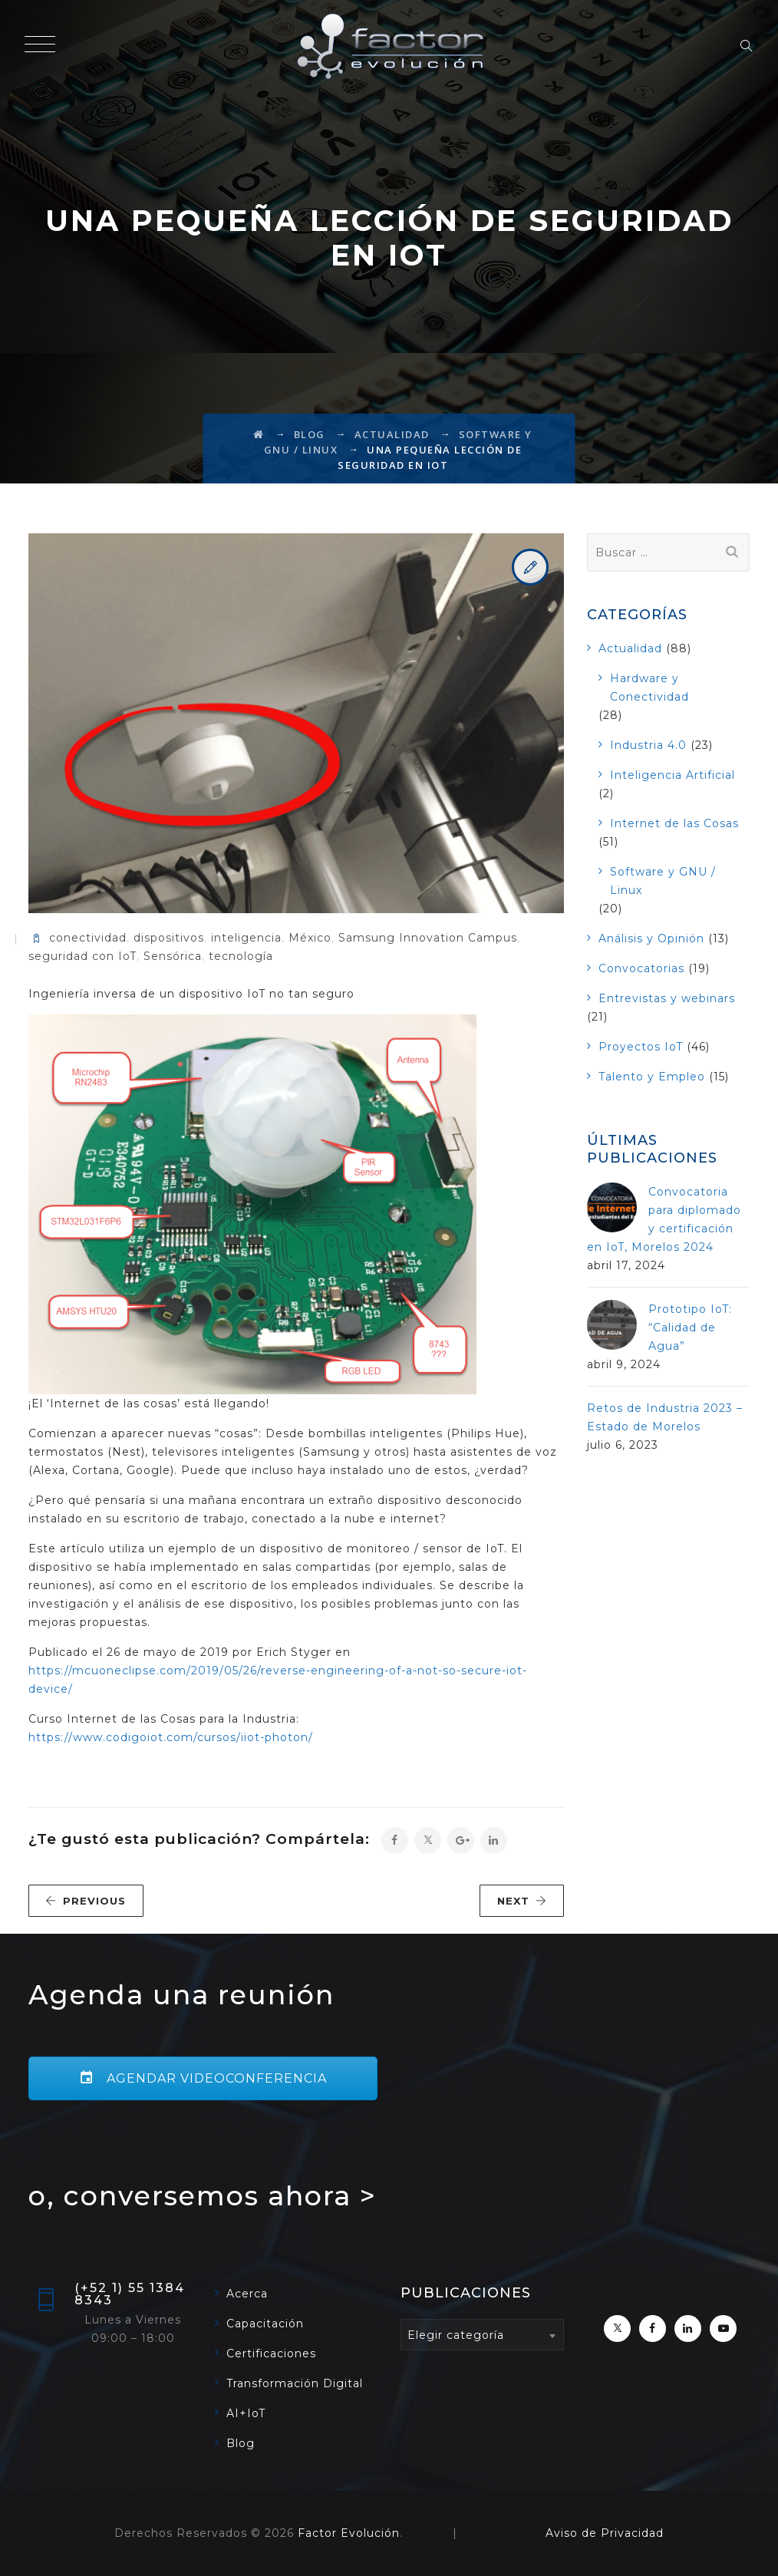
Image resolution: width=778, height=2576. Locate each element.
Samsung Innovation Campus (427, 938)
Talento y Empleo (651, 1077)
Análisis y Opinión (651, 938)
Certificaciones (271, 2353)
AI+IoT (245, 2413)
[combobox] (482, 2334)
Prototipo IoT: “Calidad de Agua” (690, 1327)
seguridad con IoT (82, 956)
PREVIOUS (85, 1901)
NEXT (522, 1901)
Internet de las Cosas (674, 823)
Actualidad (630, 648)
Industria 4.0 (648, 745)
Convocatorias (641, 968)
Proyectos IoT (640, 1047)
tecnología (241, 956)
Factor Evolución (349, 2533)
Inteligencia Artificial (672, 775)
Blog (240, 2443)
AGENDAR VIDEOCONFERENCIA (203, 2078)
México (309, 938)
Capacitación (265, 2323)
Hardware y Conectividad (649, 687)
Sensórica (172, 956)
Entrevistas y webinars (666, 998)
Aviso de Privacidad (605, 2533)
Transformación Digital (294, 2383)
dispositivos (169, 938)
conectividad (88, 938)
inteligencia (246, 938)
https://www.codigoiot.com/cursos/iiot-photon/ (170, 1737)
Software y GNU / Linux (663, 881)
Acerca (247, 2294)
